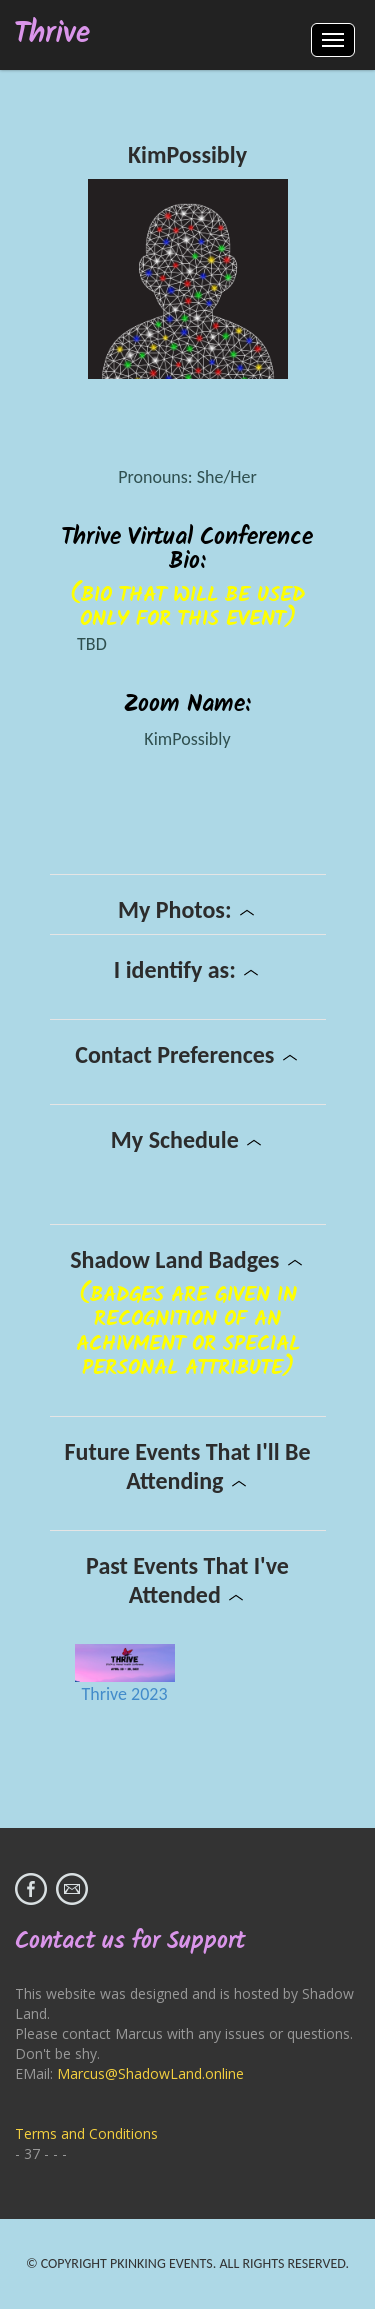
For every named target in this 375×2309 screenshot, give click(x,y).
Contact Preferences (187, 1054)
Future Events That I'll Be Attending (187, 1466)
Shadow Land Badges (187, 1259)
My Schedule (187, 1139)
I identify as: (187, 969)
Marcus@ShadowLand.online (150, 2073)
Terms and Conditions (86, 2133)
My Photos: (187, 909)
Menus (333, 40)
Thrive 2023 (124, 1694)
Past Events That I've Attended (187, 1580)
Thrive (52, 34)
